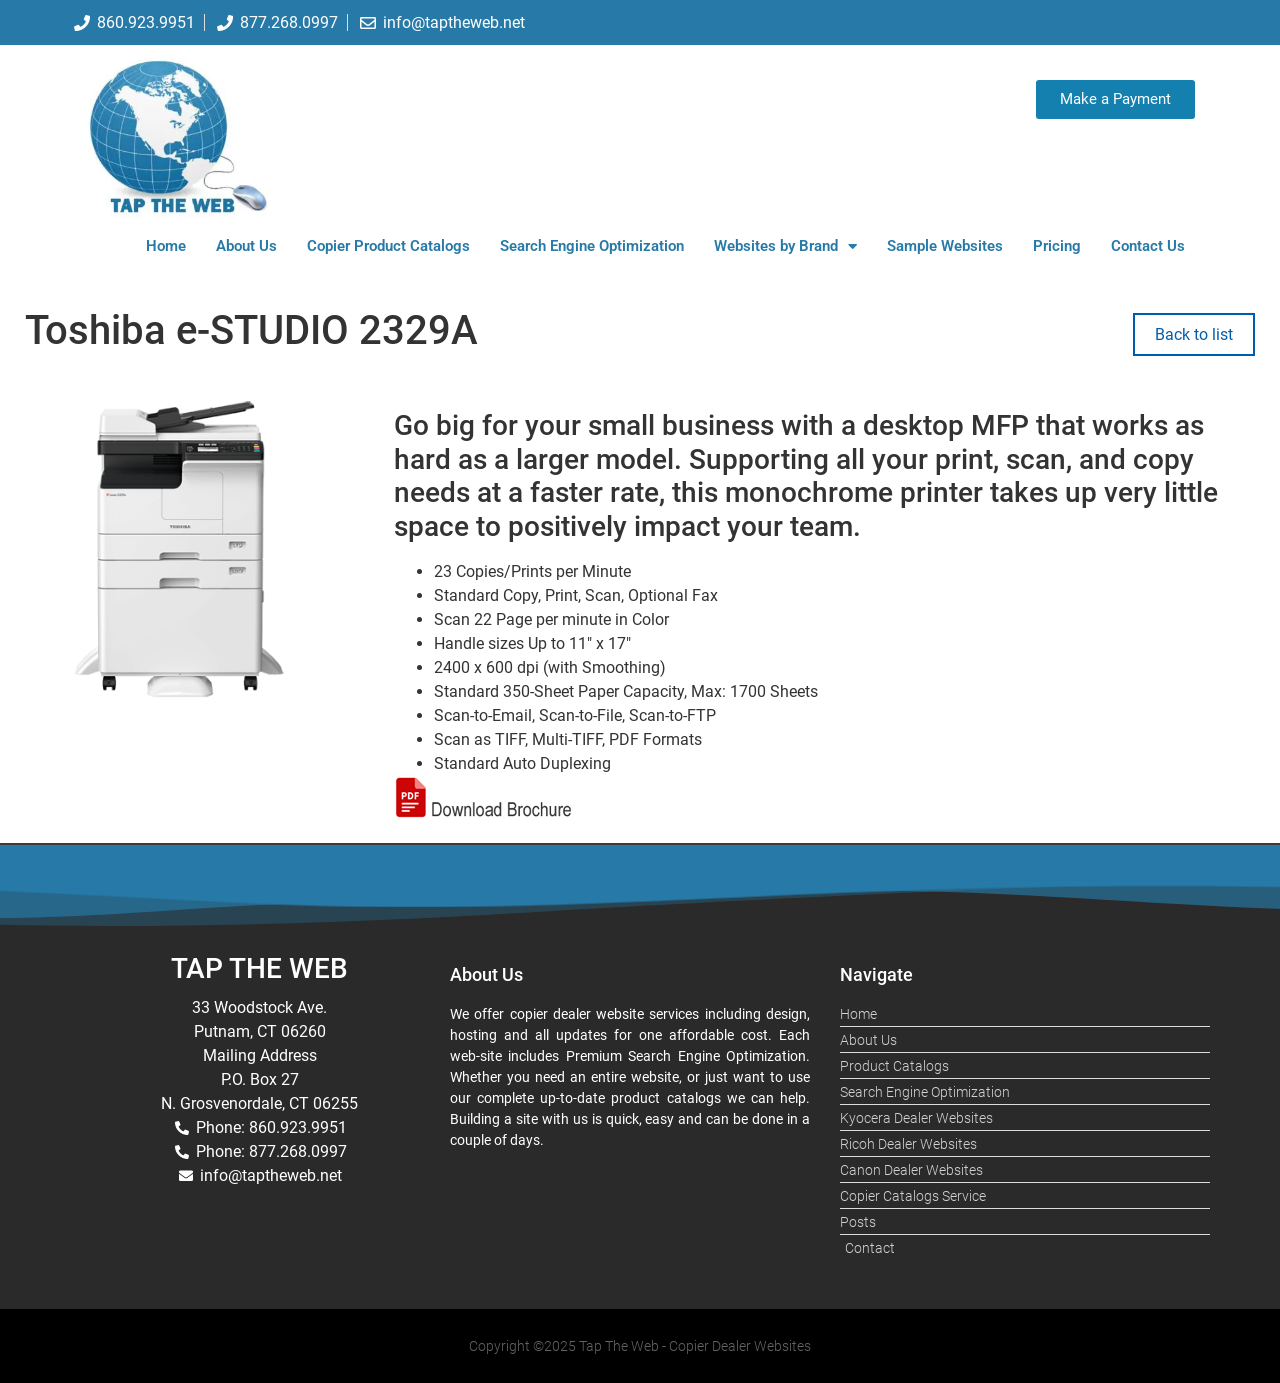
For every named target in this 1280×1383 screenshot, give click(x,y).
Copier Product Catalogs (388, 246)
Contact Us (1148, 246)
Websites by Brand (785, 246)
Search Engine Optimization (592, 246)
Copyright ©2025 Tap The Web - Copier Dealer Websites (640, 1346)
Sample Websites (945, 246)
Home (166, 246)
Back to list (1194, 334)
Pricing (1057, 246)
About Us (246, 246)
